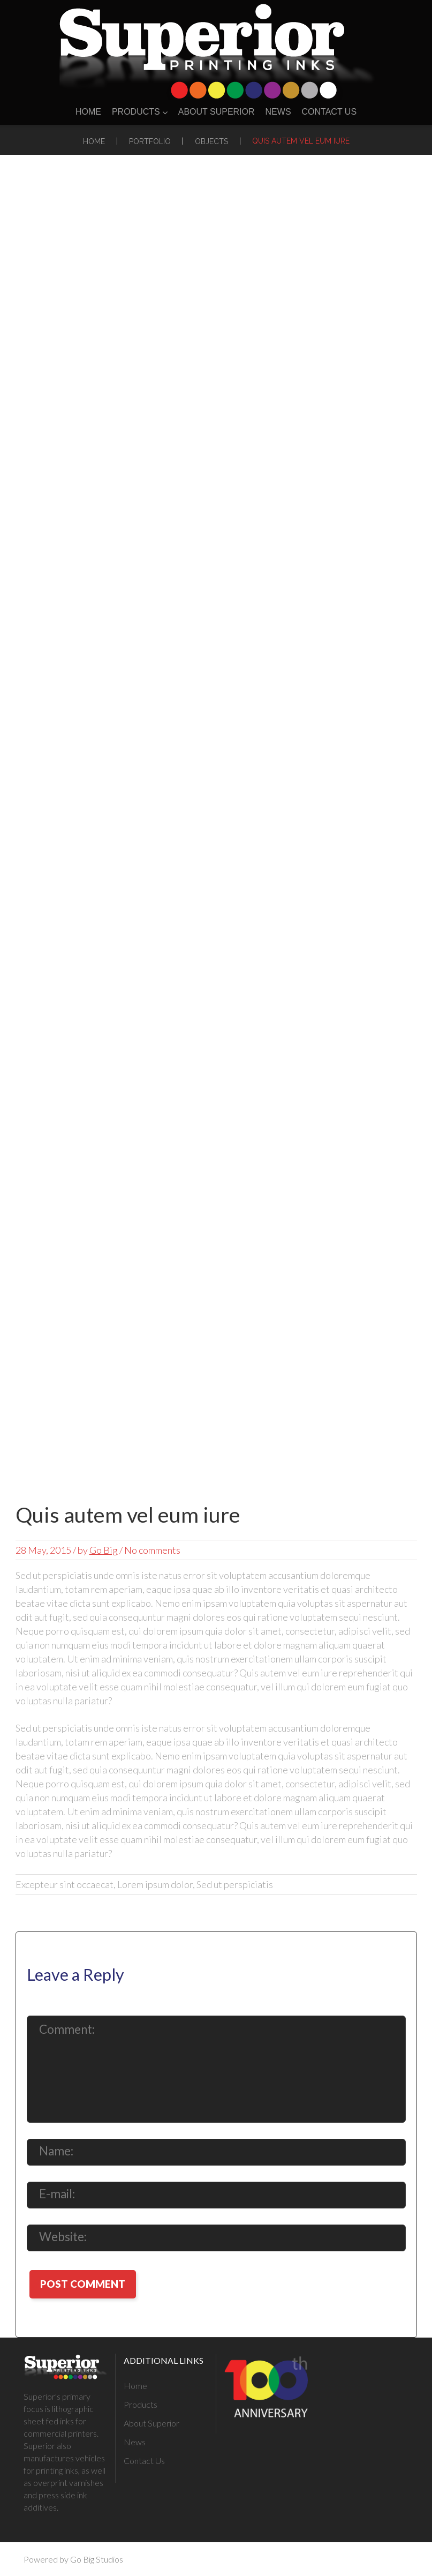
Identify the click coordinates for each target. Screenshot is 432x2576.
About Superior (216, 111)
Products (140, 112)
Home (88, 111)
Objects (211, 141)
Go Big (103, 1550)
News (278, 111)
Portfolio (150, 141)
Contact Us (329, 111)
